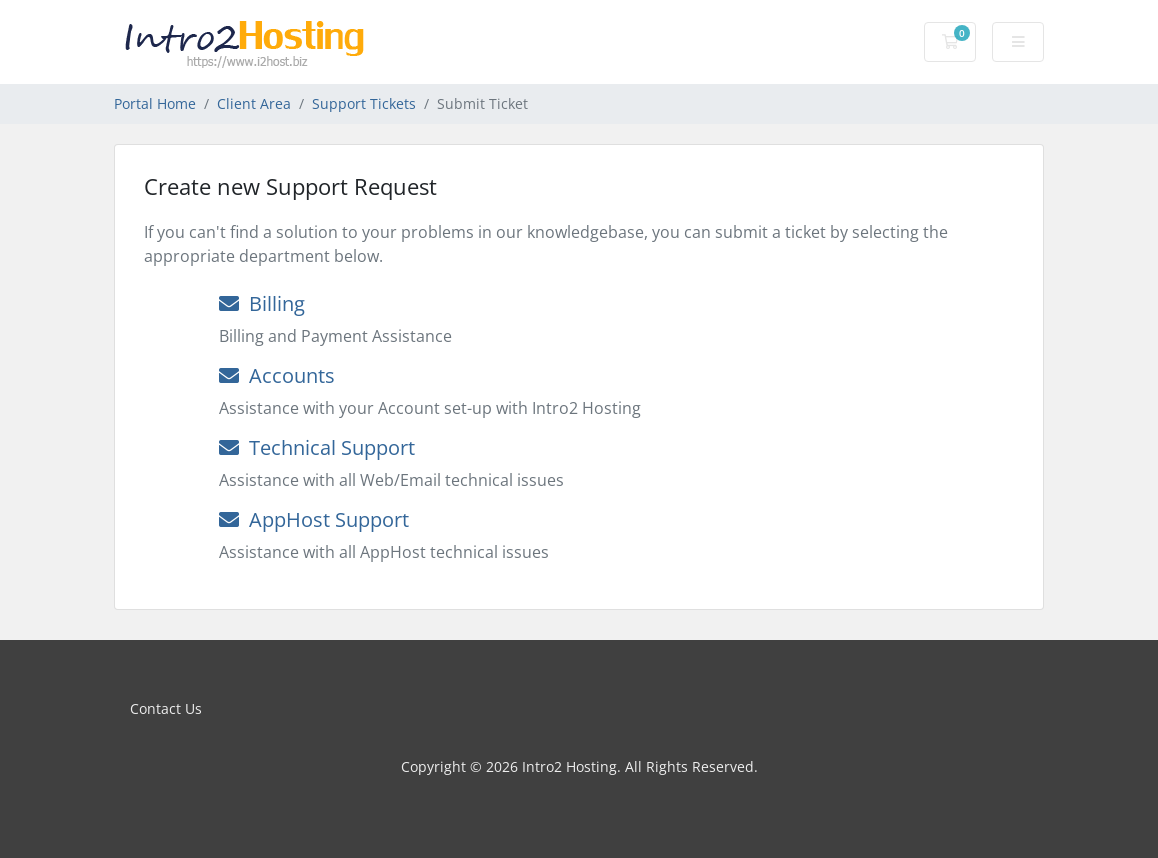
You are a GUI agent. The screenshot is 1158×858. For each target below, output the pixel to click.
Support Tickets (364, 103)
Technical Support (317, 447)
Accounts (277, 375)
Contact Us (166, 708)
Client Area (254, 103)
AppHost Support (314, 519)
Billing (262, 303)
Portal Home (155, 103)
